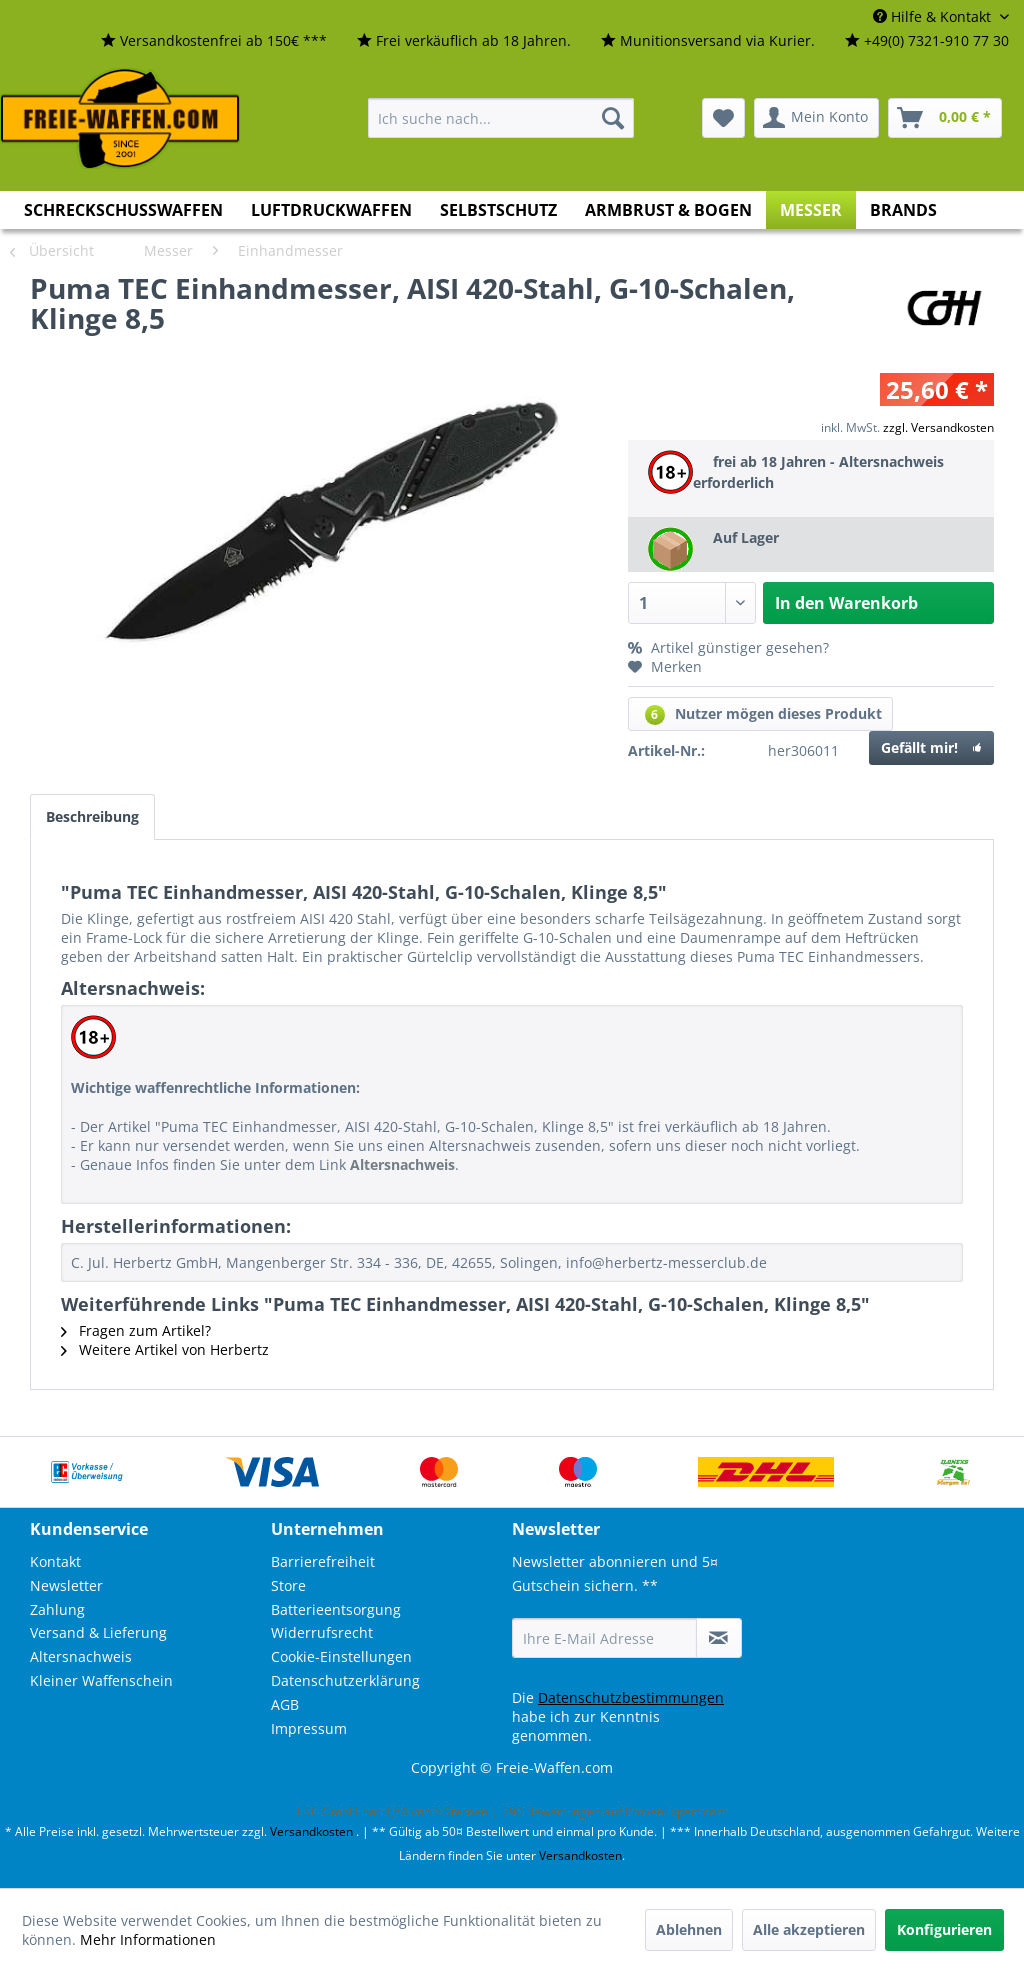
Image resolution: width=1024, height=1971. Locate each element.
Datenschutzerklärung (345, 1680)
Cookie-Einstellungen (341, 1656)
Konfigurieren (944, 1929)
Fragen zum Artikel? (136, 1330)
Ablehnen (689, 1929)
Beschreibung (92, 816)
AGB (285, 1704)
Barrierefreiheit (323, 1561)
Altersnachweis (81, 1656)
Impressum (309, 1728)
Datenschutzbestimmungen (631, 1697)
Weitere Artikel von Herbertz (165, 1349)
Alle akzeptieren (809, 1929)
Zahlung (57, 1609)
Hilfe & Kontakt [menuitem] (934, 16)
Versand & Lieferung (98, 1632)
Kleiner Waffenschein (101, 1680)
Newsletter (66, 1585)
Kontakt (55, 1561)
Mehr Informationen (148, 1939)
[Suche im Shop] (501, 118)
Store (288, 1585)
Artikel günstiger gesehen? (728, 647)
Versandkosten (311, 1831)
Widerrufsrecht (322, 1632)
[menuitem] (214, 41)
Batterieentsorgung (336, 1609)
